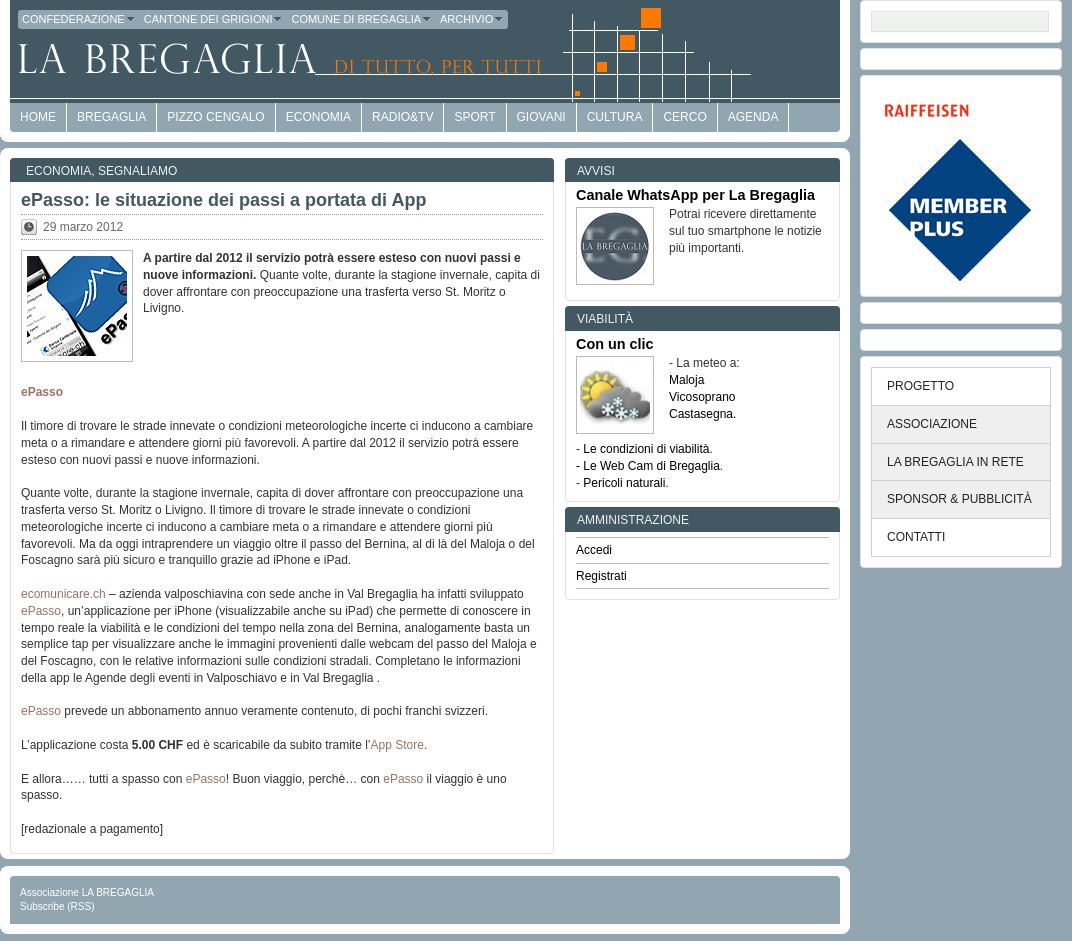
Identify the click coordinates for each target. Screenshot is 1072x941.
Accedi (594, 550)
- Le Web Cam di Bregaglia (648, 466)
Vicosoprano (702, 397)
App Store (397, 745)
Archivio (472, 19)
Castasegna (701, 414)
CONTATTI (916, 537)
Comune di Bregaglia (361, 19)
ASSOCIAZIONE (932, 424)
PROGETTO (920, 386)
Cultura (615, 117)
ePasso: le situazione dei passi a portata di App (223, 200)
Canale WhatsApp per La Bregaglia (695, 195)
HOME (38, 117)
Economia (58, 171)
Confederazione (79, 19)
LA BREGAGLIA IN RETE (955, 462)
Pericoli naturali (624, 483)
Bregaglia (111, 117)
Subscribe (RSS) (57, 906)
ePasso (42, 392)
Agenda (753, 117)
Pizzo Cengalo (215, 117)
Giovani (541, 117)
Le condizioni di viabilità (646, 449)
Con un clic (615, 344)
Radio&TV (402, 117)
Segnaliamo (137, 171)
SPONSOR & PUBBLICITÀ (959, 499)
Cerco (684, 117)
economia (318, 117)
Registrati (601, 576)
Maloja (686, 380)
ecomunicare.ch (63, 594)
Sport (474, 117)
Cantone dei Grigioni (214, 19)
